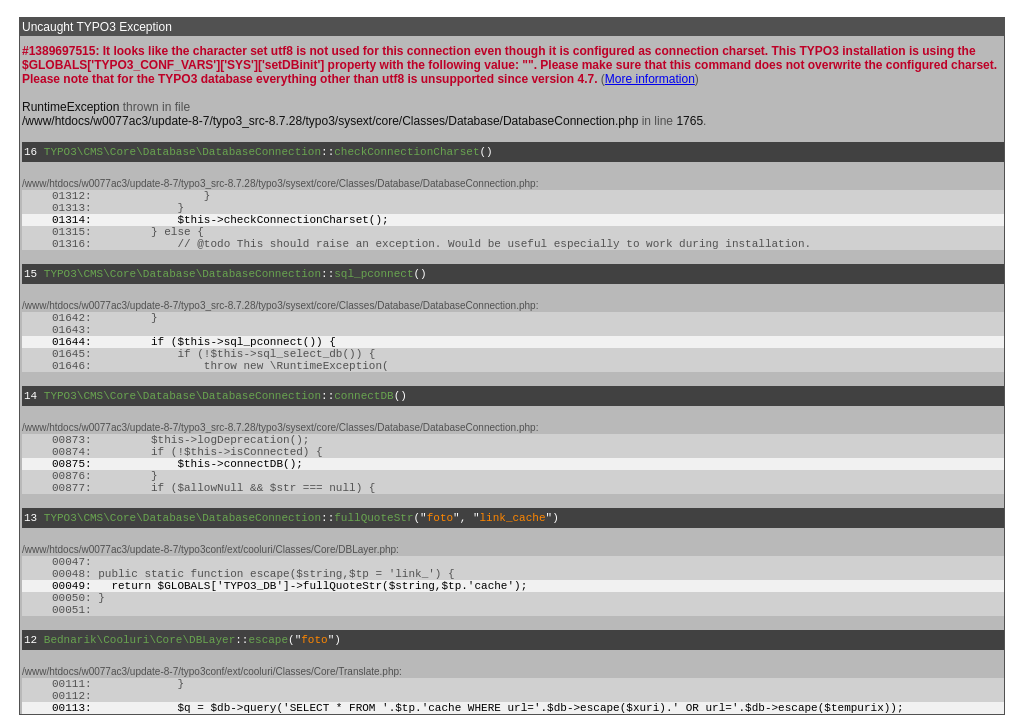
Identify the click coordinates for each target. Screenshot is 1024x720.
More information (650, 79)
